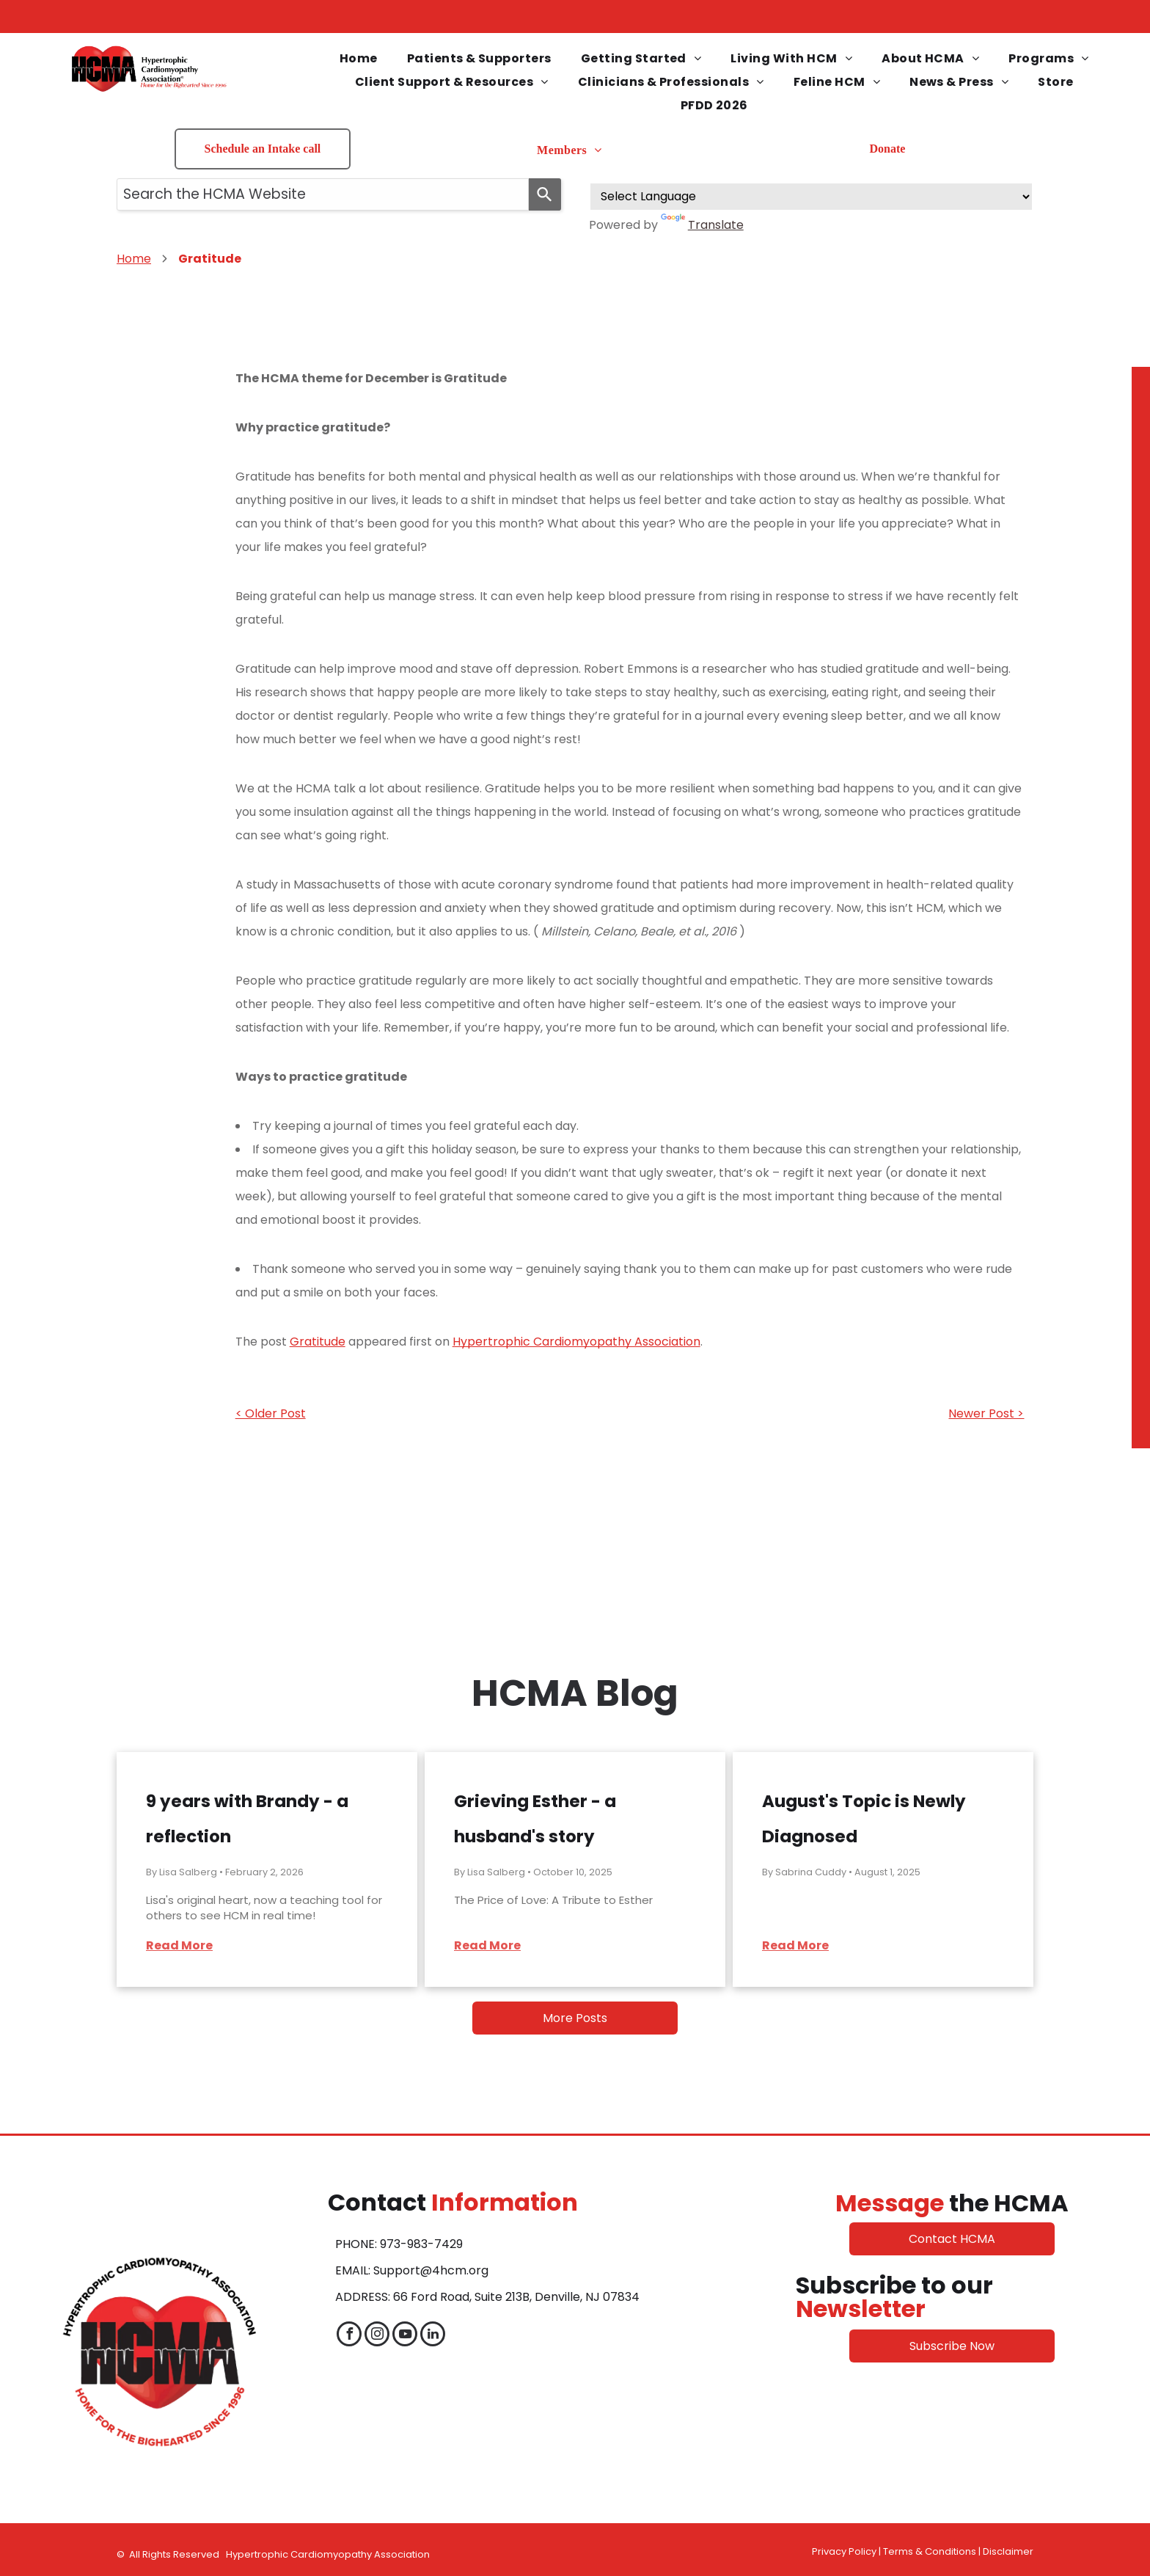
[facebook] (349, 2335)
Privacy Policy (844, 2551)
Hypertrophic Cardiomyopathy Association (576, 1341)
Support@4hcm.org (430, 2270)
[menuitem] (358, 58)
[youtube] (404, 2335)
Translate (702, 224)
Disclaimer (1008, 2551)
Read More (179, 1945)
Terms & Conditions (929, 2551)
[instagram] (377, 2335)
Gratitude (317, 1341)
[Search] (545, 194)
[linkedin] (432, 2335)
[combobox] (323, 194)
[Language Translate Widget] (811, 196)
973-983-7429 (421, 2244)
